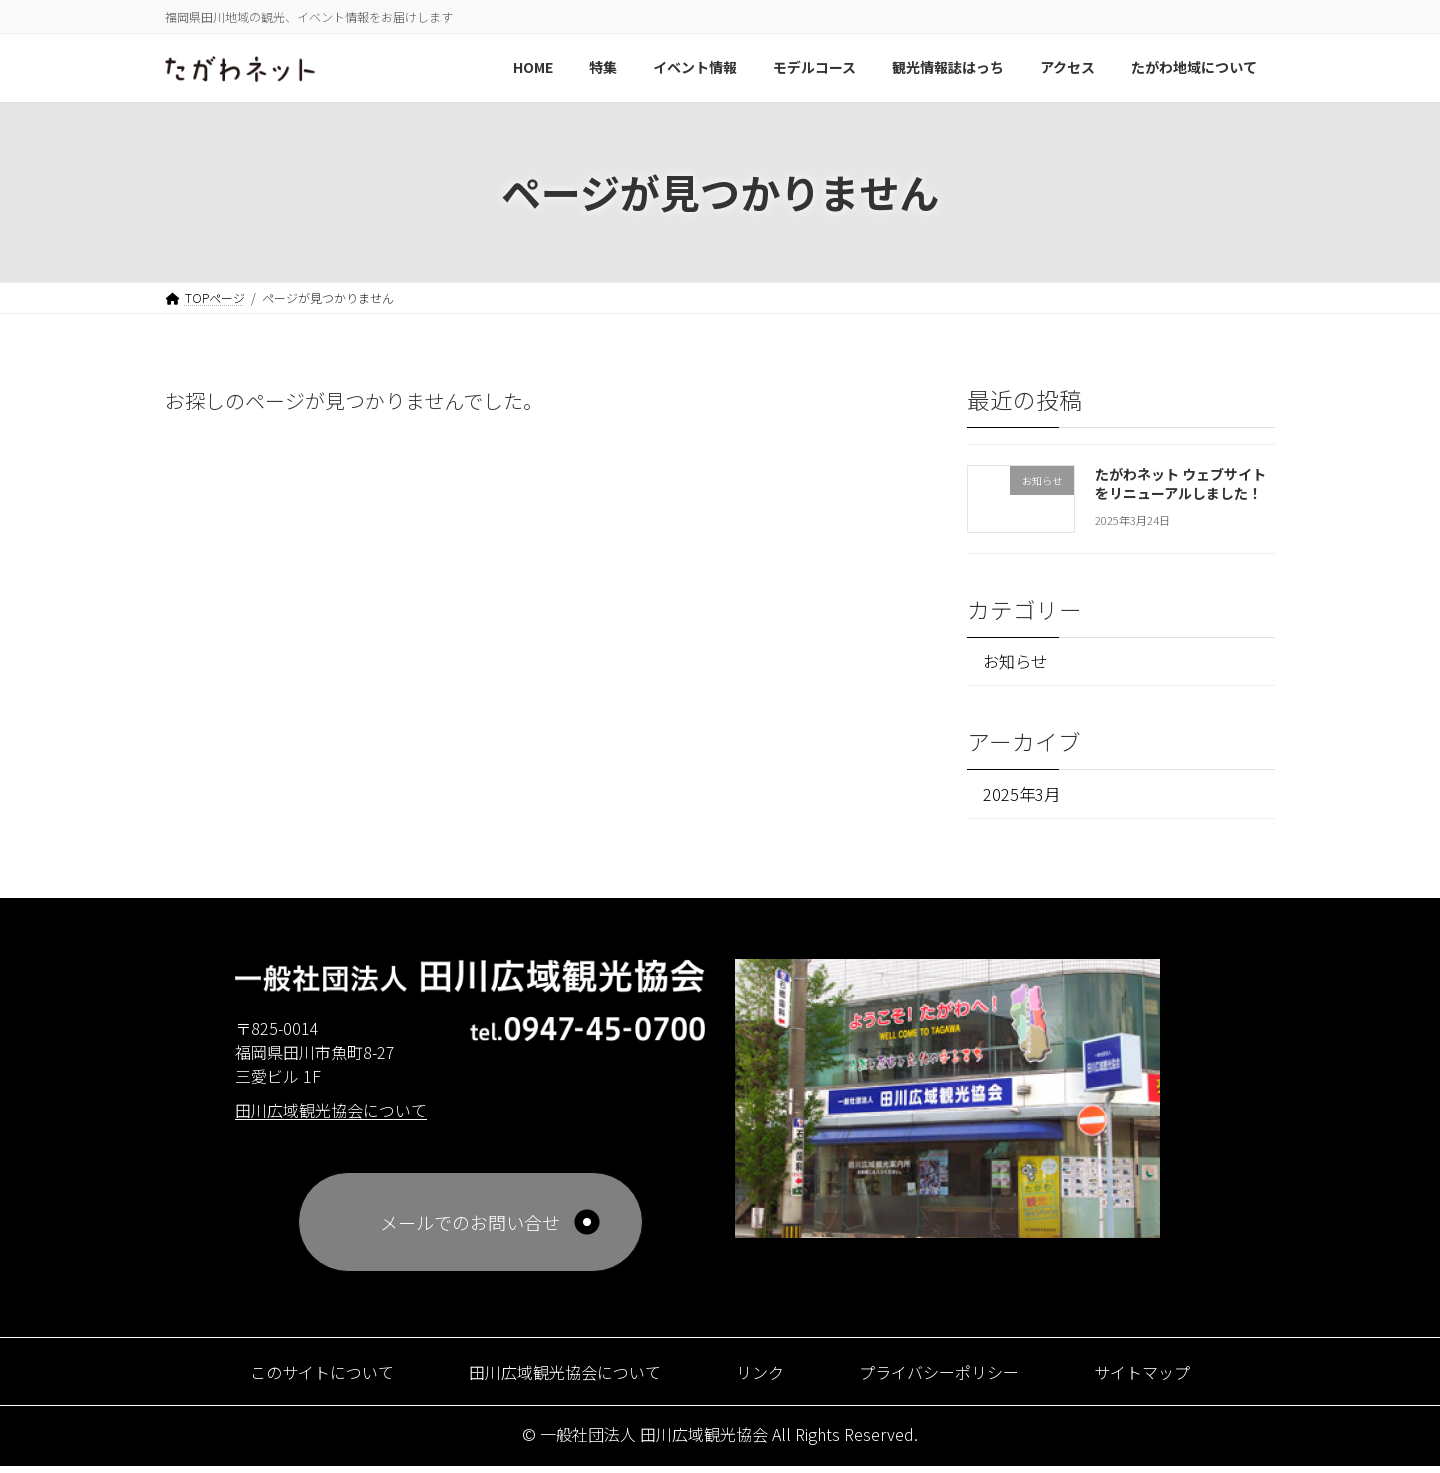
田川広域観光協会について (554, 1378)
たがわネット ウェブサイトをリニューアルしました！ (1180, 483)
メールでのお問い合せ (470, 1229)
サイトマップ (1175, 1378)
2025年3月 (1025, 797)
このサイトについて (291, 1378)
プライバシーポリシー (956, 1378)
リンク (764, 1378)
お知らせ (1021, 662)
